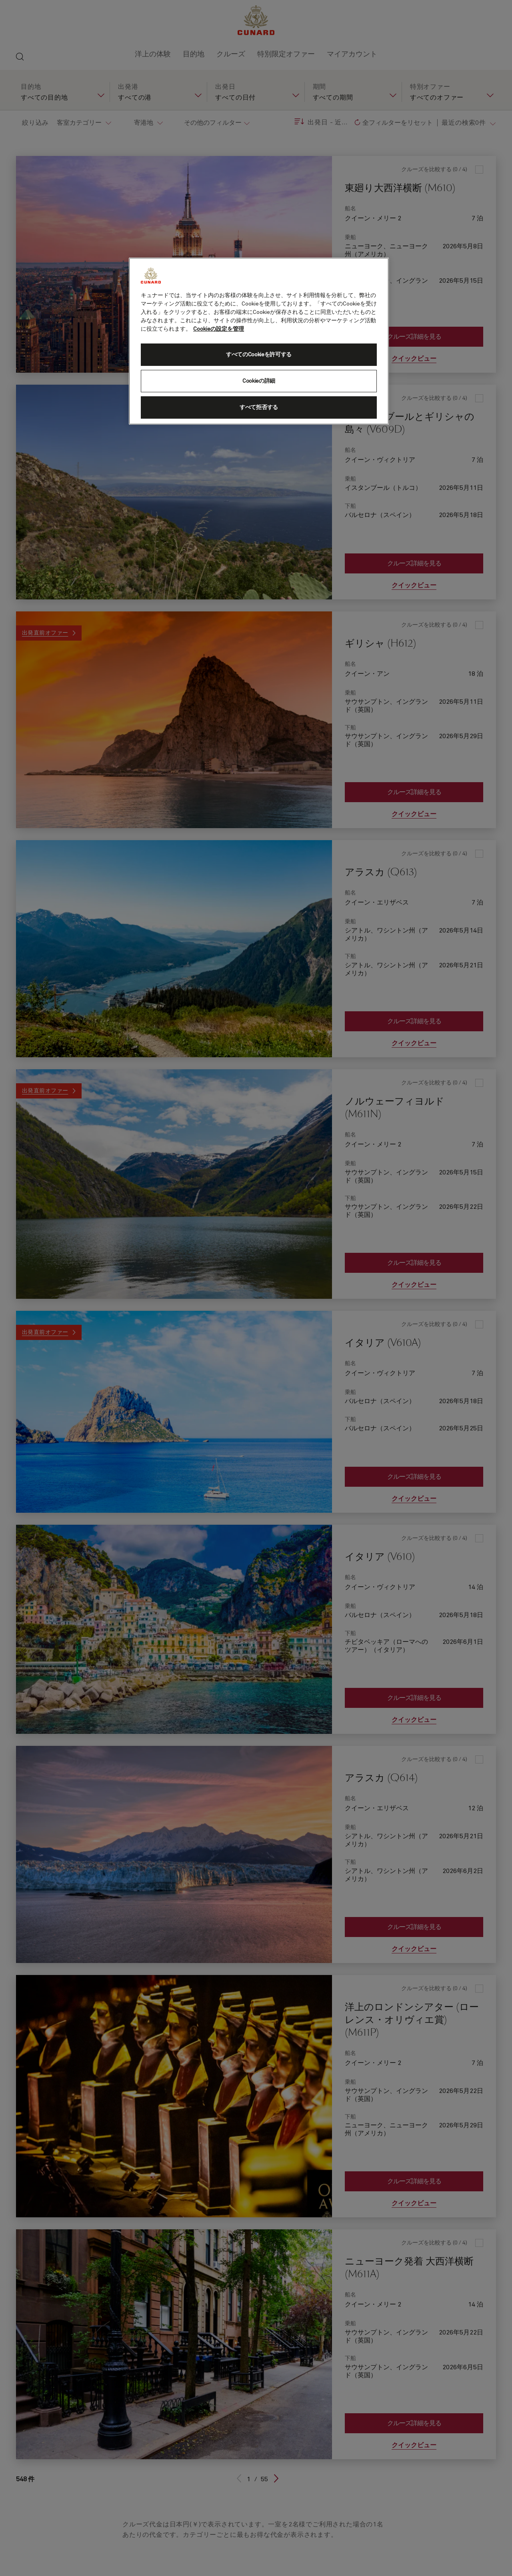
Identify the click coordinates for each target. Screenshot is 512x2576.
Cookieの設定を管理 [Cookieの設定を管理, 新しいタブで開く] (218, 329)
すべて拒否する (259, 407)
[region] (259, 341)
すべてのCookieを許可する (259, 354)
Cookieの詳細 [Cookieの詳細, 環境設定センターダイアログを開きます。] (258, 381)
